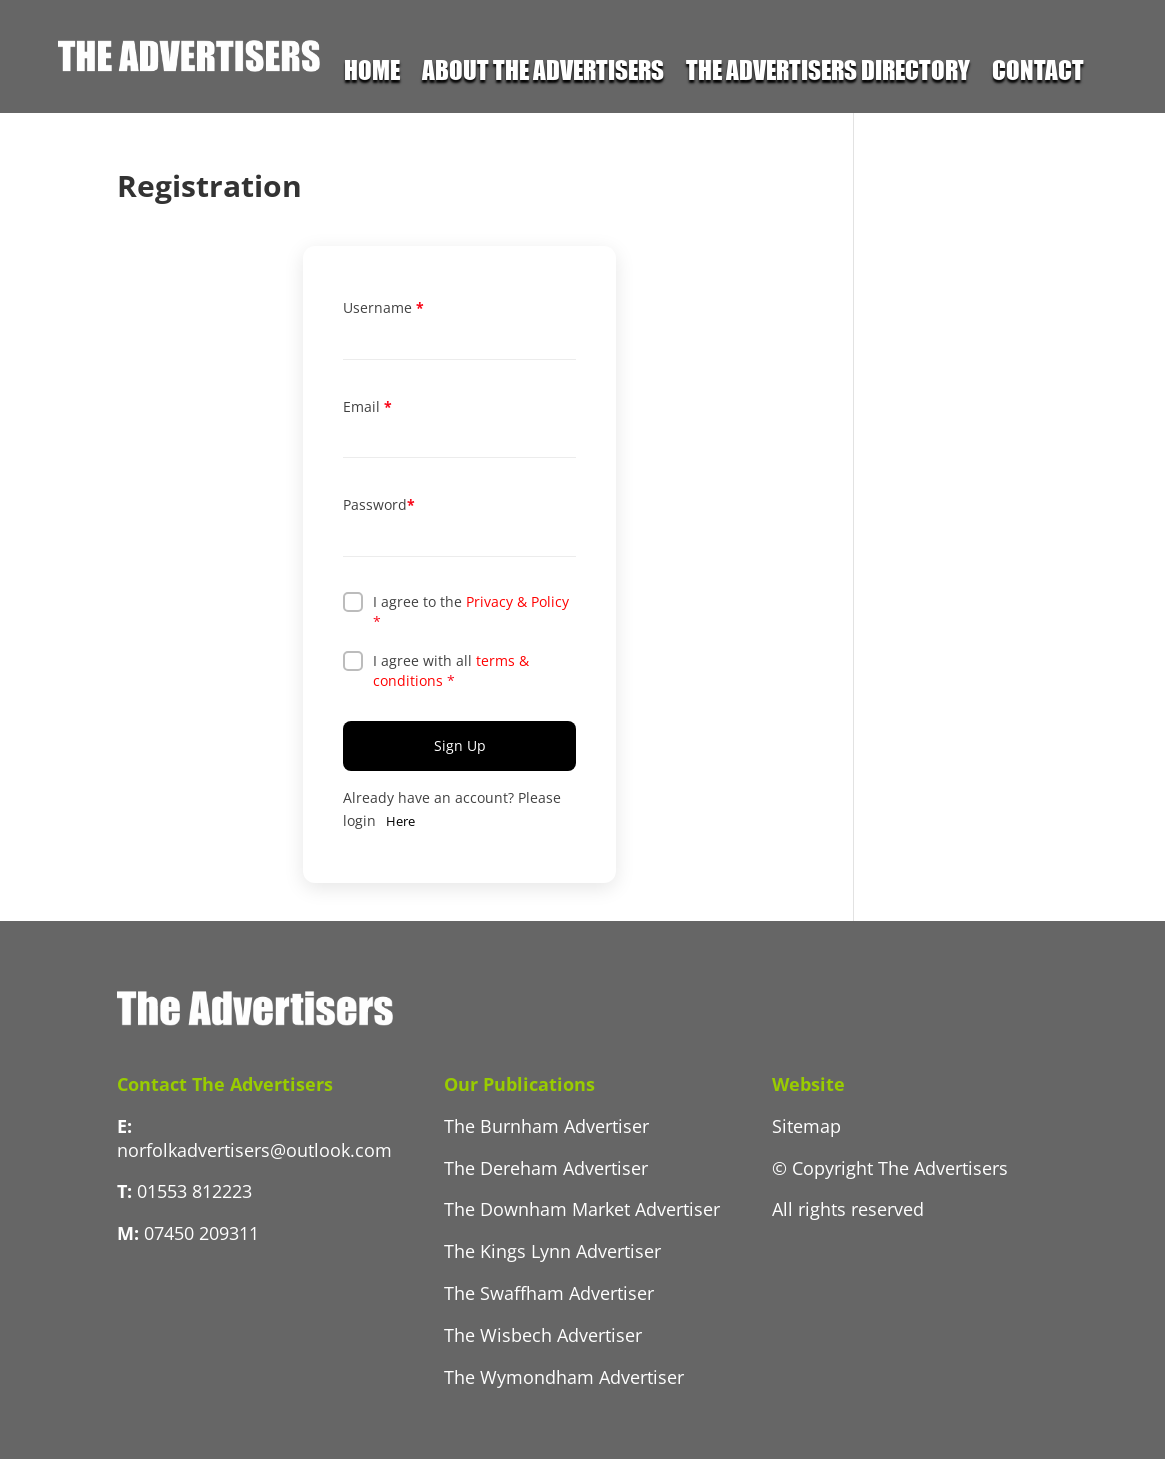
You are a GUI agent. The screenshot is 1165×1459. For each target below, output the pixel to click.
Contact (1038, 73)
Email (367, 406)
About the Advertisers (543, 73)
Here (400, 821)
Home (372, 73)
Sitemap (806, 1126)
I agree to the (471, 611)
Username (383, 307)
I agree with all (451, 670)
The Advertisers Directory (828, 73)
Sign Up (460, 745)
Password (379, 504)
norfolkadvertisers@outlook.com (254, 1150)
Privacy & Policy (517, 601)
